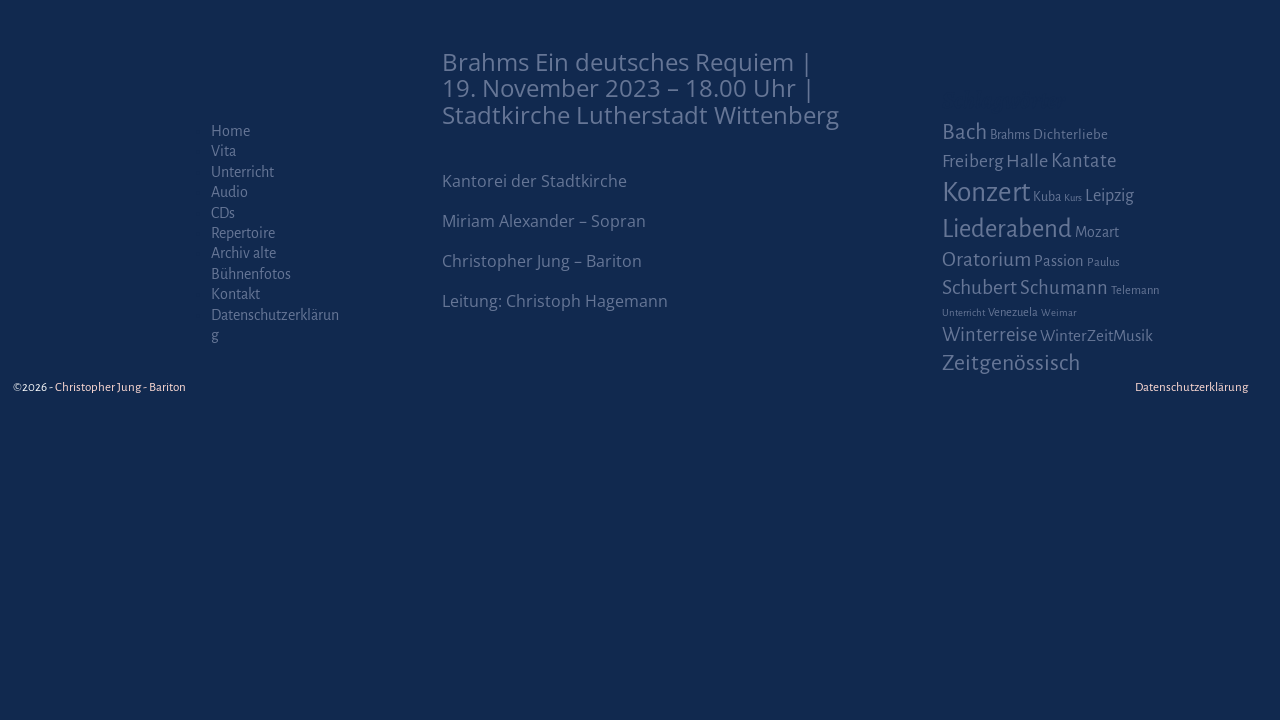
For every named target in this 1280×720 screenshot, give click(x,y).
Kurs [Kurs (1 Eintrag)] (1073, 197)
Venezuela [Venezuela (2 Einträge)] (1013, 312)
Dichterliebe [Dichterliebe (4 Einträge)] (1070, 134)
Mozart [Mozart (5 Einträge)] (1097, 232)
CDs (223, 213)
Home (230, 131)
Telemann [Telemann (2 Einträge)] (1135, 290)
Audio (229, 192)
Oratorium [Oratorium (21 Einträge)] (986, 259)
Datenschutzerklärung (1191, 387)
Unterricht (242, 172)
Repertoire (243, 233)
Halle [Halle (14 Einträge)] (1027, 161)
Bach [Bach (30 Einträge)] (964, 132)
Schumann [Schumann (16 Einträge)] (1064, 288)
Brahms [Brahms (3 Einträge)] (1010, 135)
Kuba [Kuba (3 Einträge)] (1047, 197)
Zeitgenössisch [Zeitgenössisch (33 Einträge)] (1011, 363)
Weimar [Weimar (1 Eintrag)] (1058, 312)
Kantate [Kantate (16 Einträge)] (1083, 161)
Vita (223, 151)
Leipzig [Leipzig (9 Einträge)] (1109, 195)
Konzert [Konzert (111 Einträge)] (986, 192)
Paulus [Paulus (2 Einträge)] (1103, 262)
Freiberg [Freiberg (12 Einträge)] (972, 161)
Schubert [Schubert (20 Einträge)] (979, 287)
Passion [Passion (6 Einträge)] (1059, 261)
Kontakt (235, 294)
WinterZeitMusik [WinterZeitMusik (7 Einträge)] (1096, 335)
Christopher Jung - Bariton (120, 387)
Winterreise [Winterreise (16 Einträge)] (989, 335)
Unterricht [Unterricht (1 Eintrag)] (963, 312)
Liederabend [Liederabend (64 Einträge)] (1007, 229)
